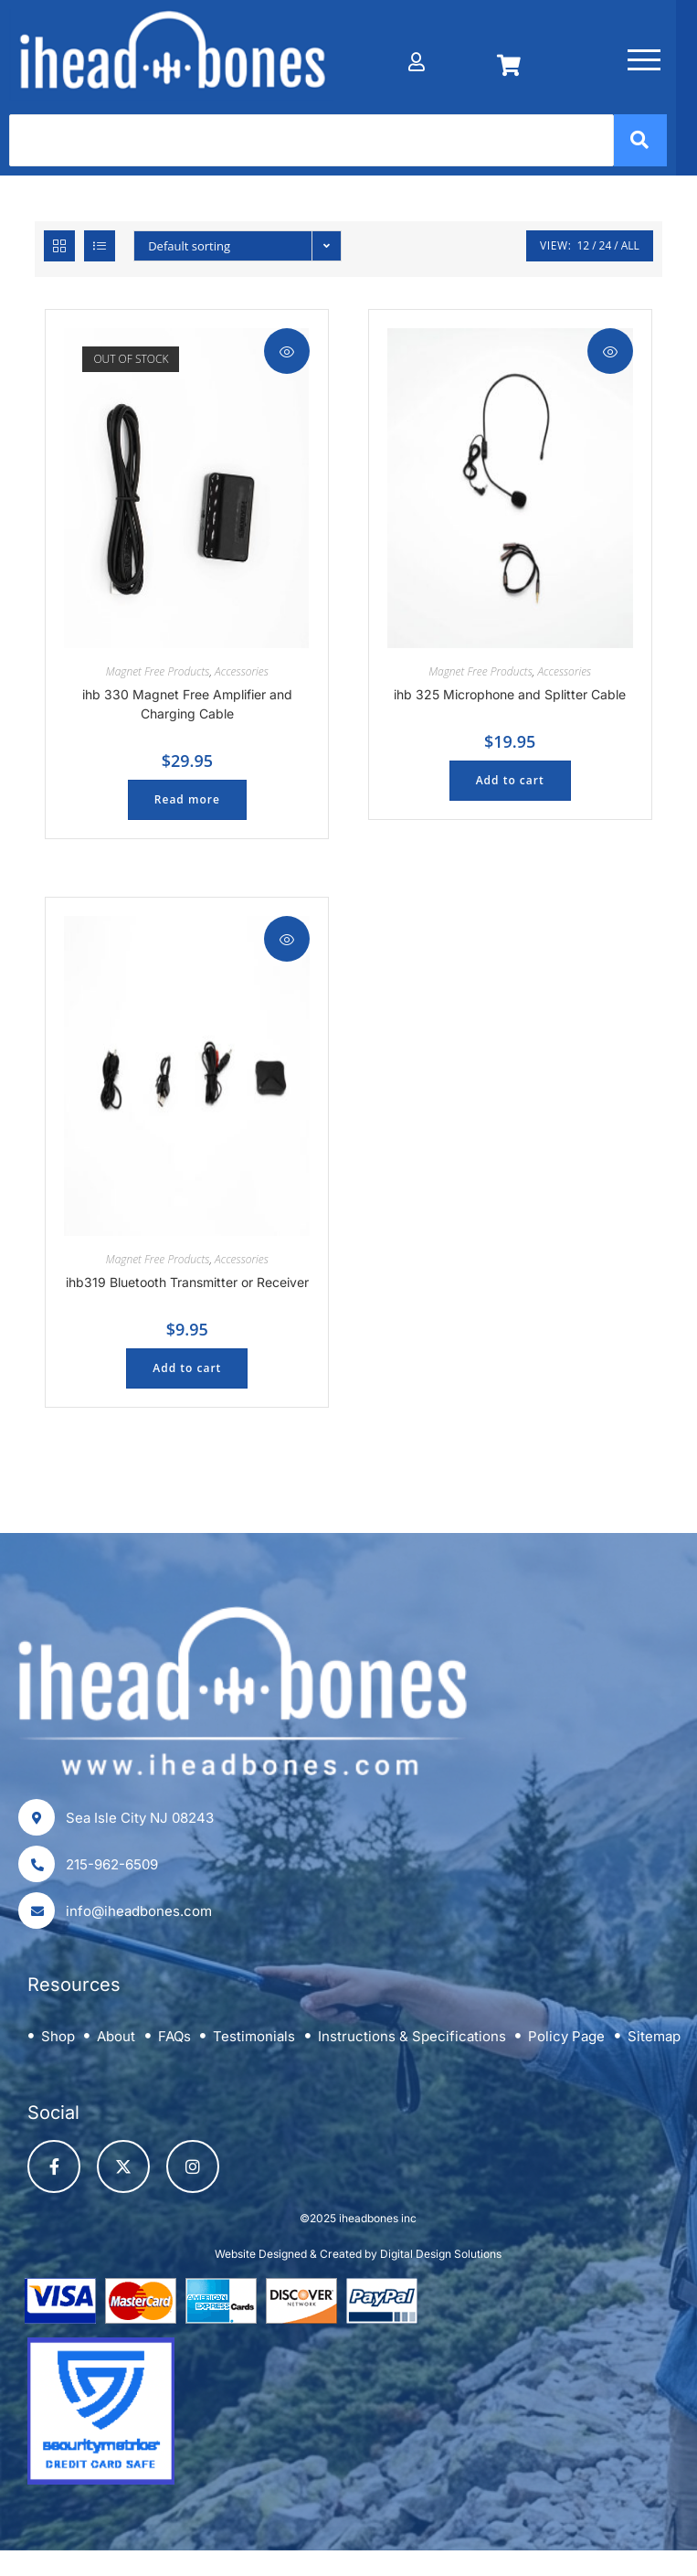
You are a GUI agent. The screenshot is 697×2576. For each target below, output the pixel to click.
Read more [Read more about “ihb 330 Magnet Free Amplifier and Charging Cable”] (187, 802)
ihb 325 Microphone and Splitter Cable (510, 697)
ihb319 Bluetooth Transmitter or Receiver (187, 1285)
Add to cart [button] (510, 783)
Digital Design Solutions (441, 2256)
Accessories (242, 674)
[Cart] (524, 56)
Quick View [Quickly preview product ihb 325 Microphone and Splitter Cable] (610, 354)
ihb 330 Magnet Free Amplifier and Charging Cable (187, 706)
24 (605, 248)
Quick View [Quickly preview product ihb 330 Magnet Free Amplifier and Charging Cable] (287, 354)
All (630, 248)
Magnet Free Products (158, 674)
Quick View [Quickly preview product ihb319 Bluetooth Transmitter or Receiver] (287, 942)
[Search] (322, 143)
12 (582, 248)
